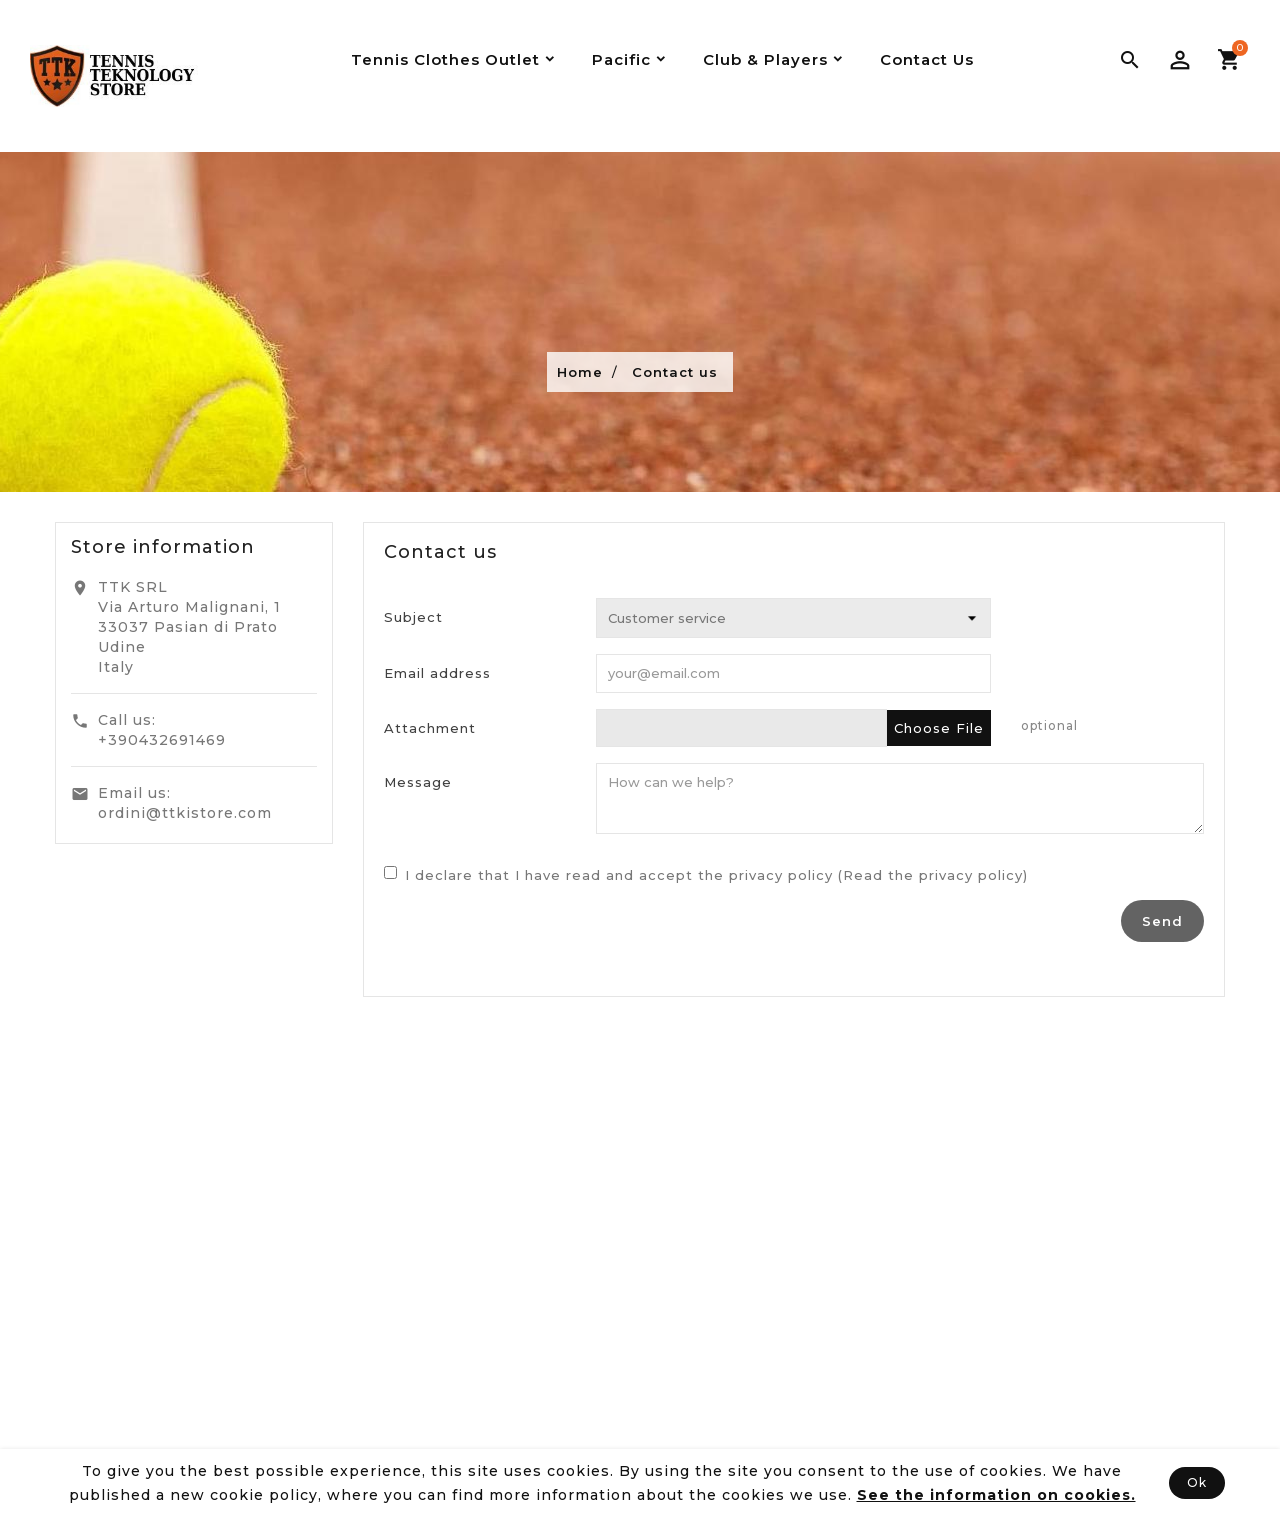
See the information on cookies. (996, 1495)
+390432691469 (162, 740)
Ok (1197, 1482)
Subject (413, 617)
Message (418, 782)
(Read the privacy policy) (933, 875)
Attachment (430, 728)
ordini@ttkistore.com (185, 813)
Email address (437, 673)
